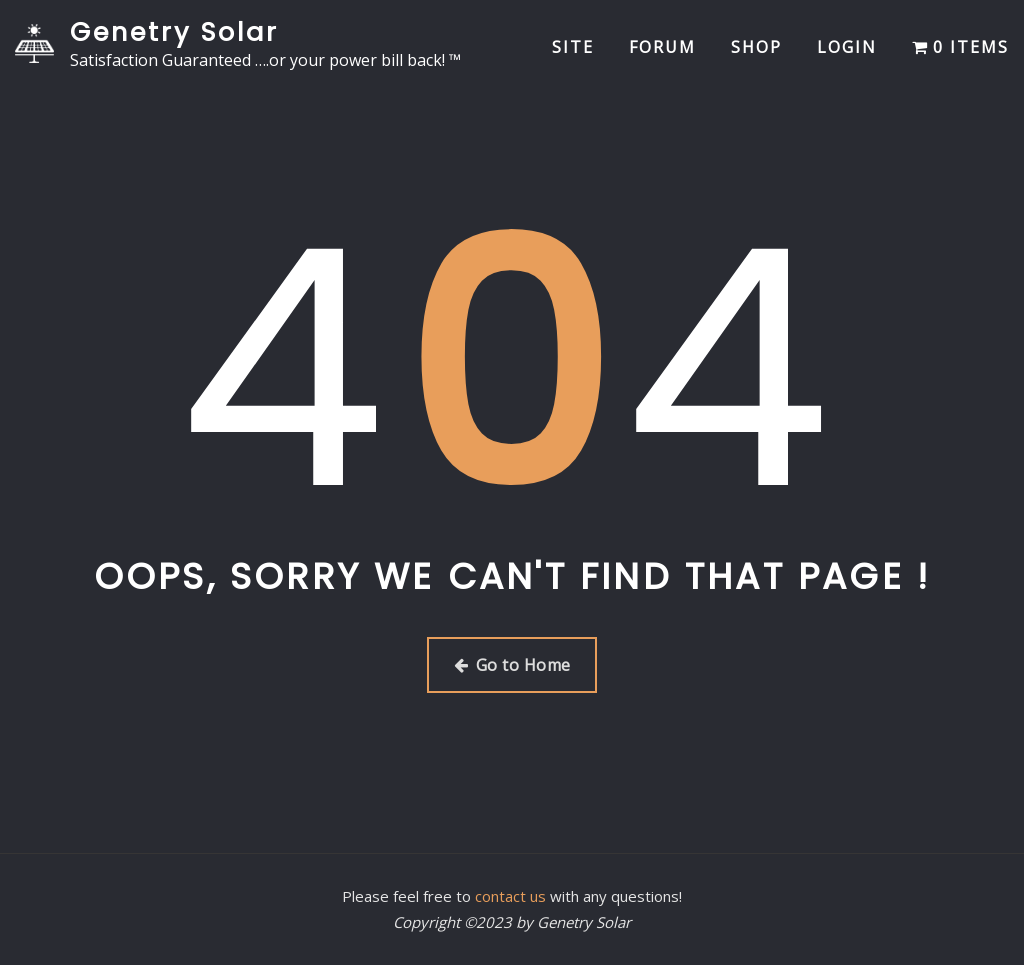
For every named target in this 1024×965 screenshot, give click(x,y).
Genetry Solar (174, 32)
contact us (510, 896)
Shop (756, 47)
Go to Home (512, 665)
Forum (662, 47)
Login (847, 47)
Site (573, 47)
